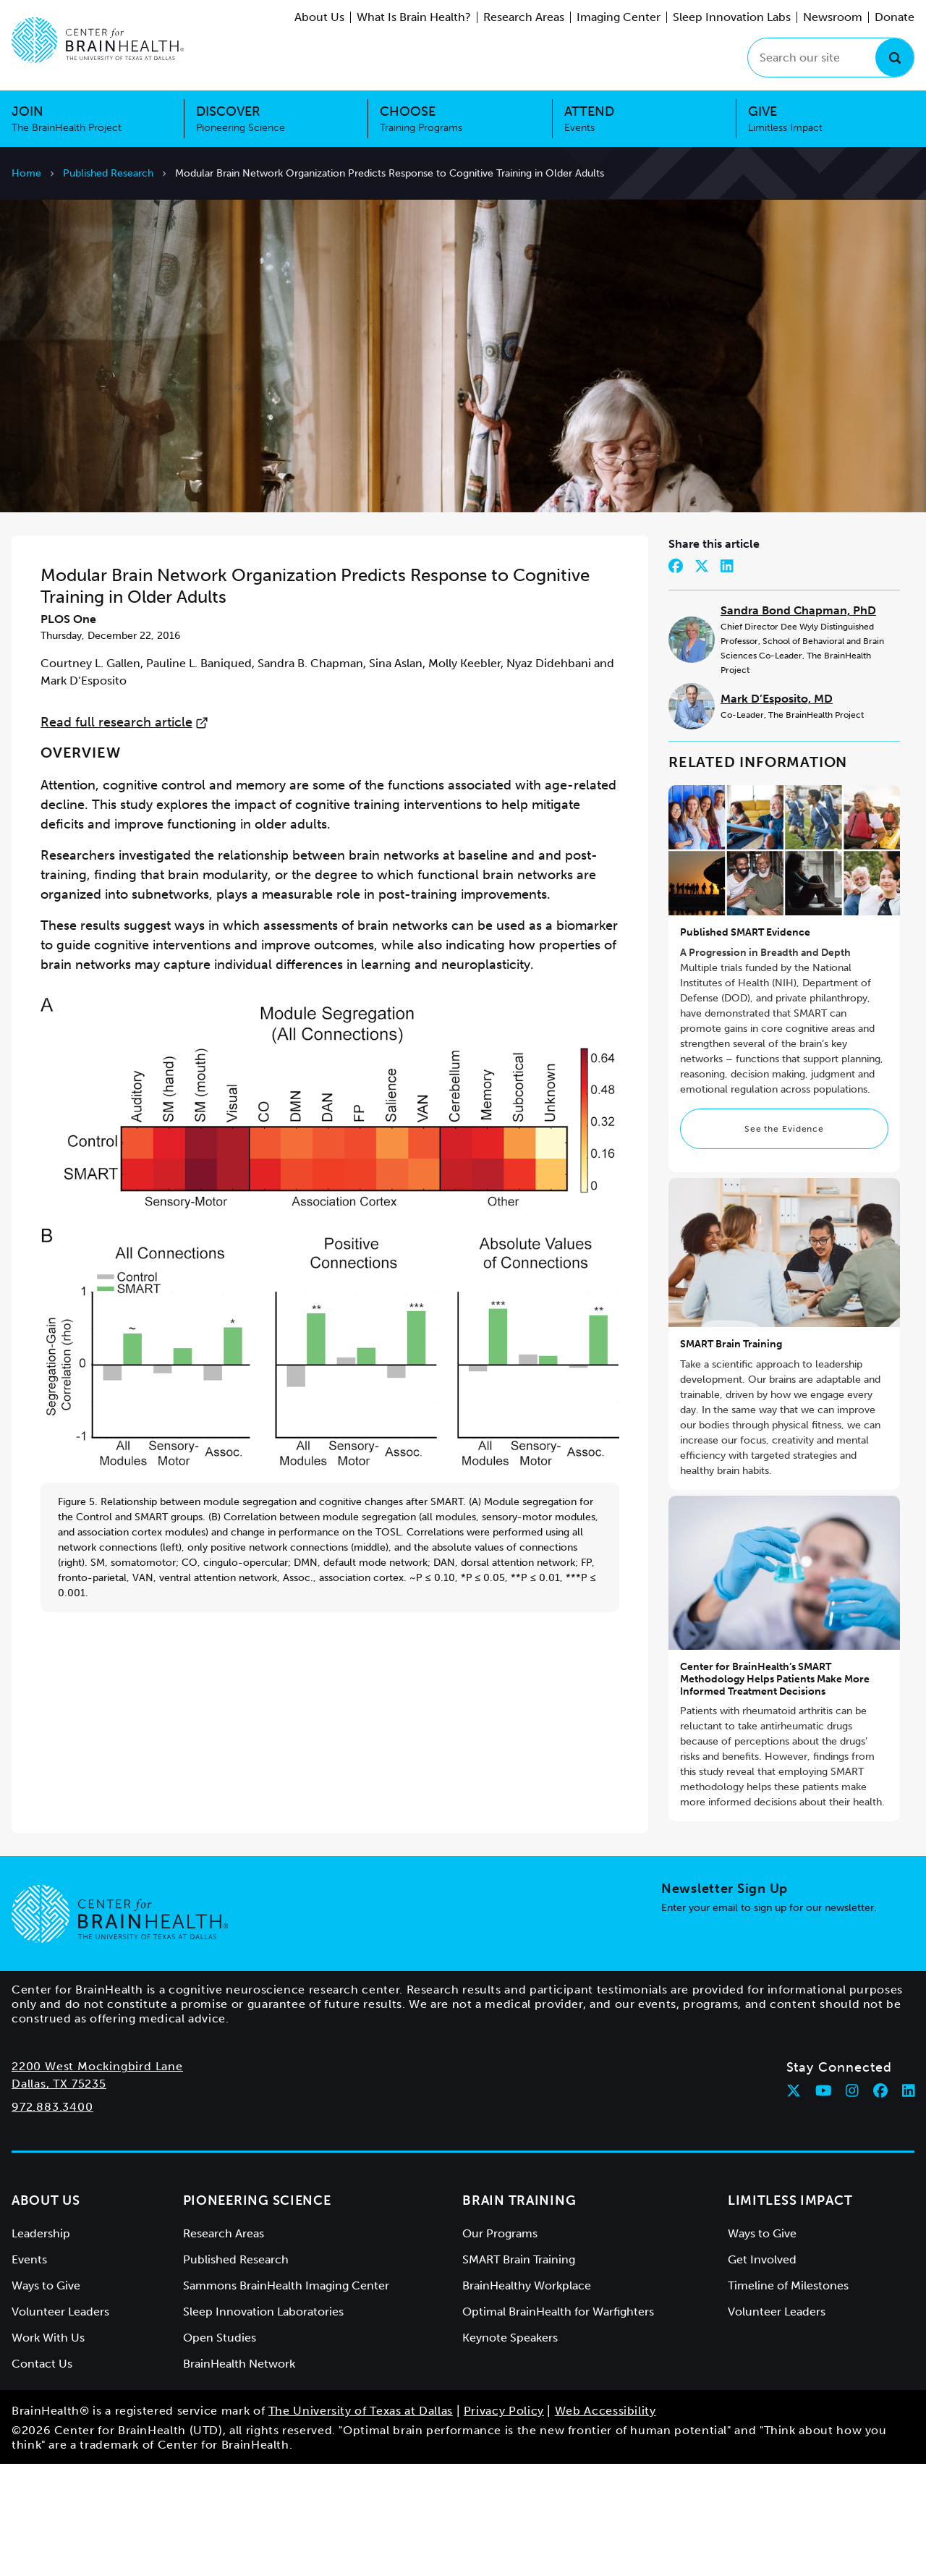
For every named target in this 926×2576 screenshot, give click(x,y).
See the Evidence (784, 1240)
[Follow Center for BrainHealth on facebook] (880, 2202)
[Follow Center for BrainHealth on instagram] (852, 2202)
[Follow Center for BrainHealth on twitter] (793, 2202)
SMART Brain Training (731, 1455)
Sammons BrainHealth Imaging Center (286, 2398)
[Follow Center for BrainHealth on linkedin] (908, 2202)
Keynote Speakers (510, 2450)
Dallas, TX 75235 (59, 2196)
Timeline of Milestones (788, 2398)
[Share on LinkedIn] (727, 678)
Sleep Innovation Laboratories (263, 2424)
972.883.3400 (52, 2219)
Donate (894, 17)
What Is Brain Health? (414, 17)
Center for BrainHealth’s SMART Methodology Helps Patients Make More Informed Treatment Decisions (775, 1791)
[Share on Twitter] (701, 678)
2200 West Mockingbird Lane (97, 2178)
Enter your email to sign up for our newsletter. (769, 2020)
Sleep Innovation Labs (732, 17)
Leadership (41, 2345)
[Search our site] (830, 57)
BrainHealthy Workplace (526, 2398)
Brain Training (519, 2313)
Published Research (108, 173)
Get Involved (762, 2371)
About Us (319, 17)
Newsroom (832, 17)
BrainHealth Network (239, 2476)
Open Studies (219, 2450)
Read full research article (124, 834)
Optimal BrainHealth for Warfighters (558, 2424)
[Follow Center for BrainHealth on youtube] (823, 2202)
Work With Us (48, 2450)
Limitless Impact (790, 2313)
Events (29, 2371)
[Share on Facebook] (675, 678)
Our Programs (500, 2345)
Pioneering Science (257, 2313)
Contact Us (42, 2476)
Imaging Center (618, 17)
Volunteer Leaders (60, 2424)
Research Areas (523, 17)
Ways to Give (46, 2398)
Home (26, 173)
